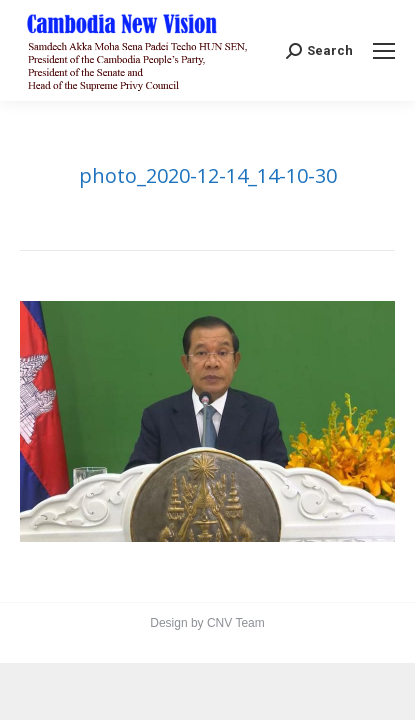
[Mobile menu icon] (384, 51)
